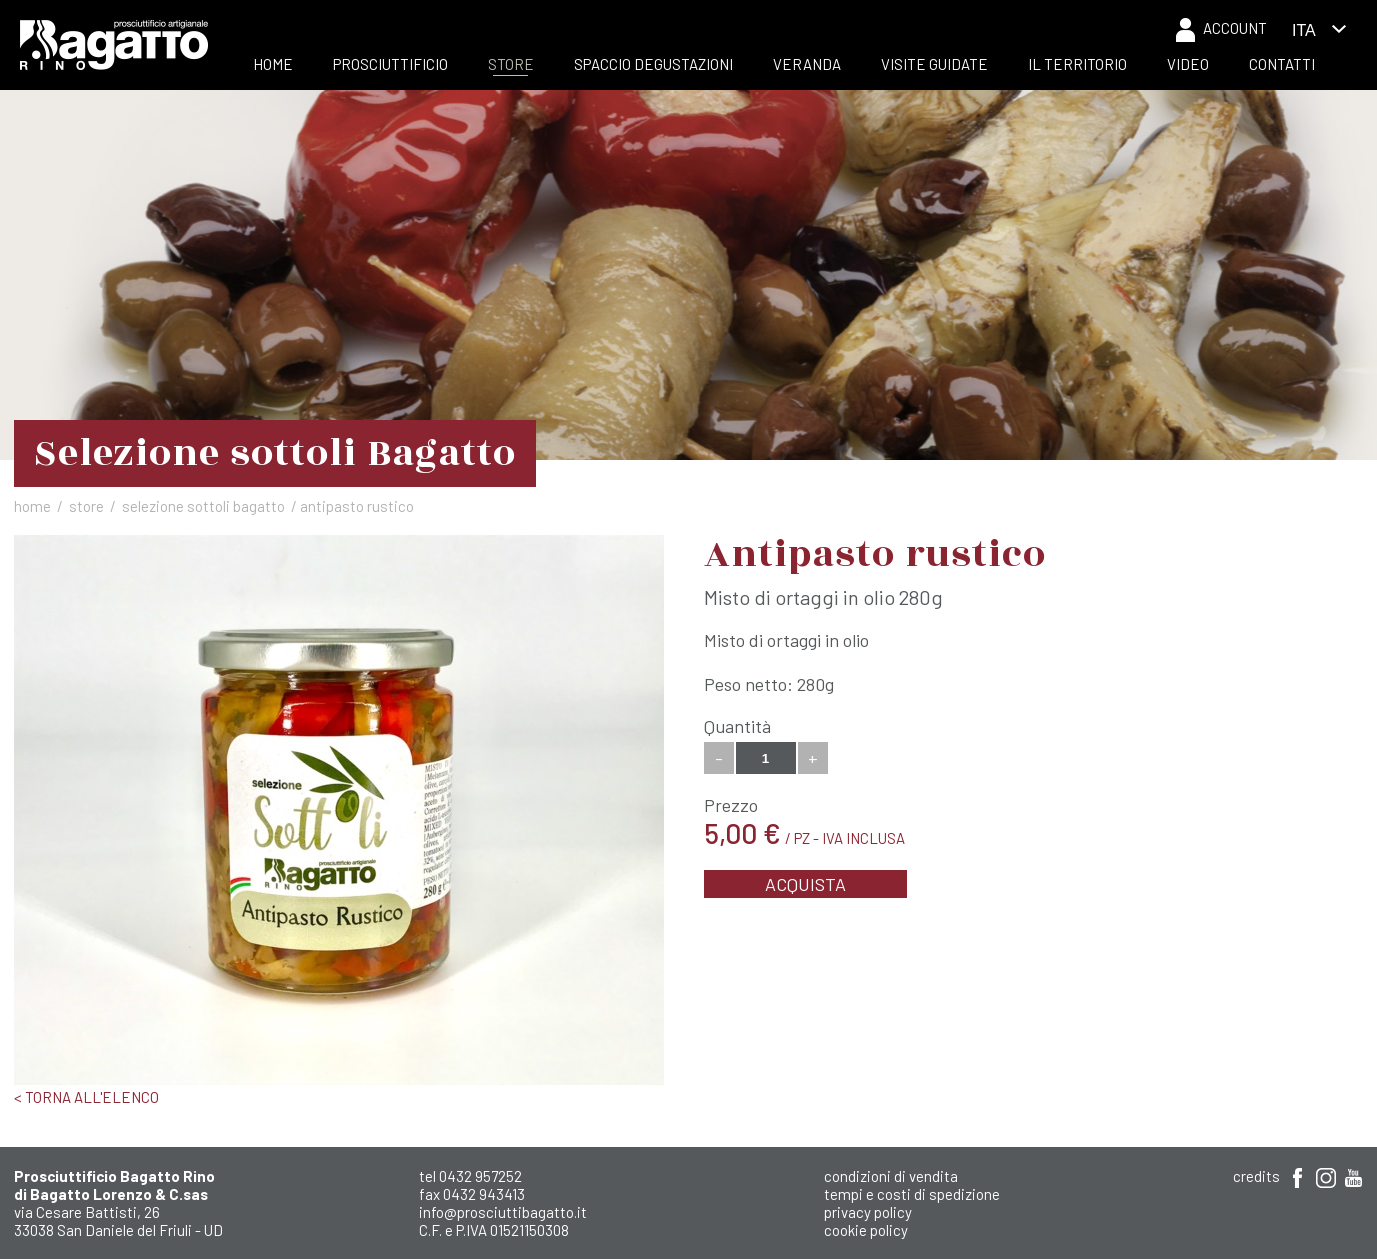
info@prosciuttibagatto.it (503, 1212)
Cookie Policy (866, 1230)
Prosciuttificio (390, 64)
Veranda (807, 64)
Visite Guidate (934, 64)
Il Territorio (1077, 64)
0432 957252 (480, 1176)
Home (273, 64)
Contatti (1282, 64)
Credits (1256, 1176)
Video (1188, 64)
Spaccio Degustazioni (653, 64)
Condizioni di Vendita (891, 1176)
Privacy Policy (868, 1212)
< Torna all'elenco (86, 1097)
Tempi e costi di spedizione (912, 1194)
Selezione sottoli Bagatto (203, 506)
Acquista (805, 884)
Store (511, 64)
